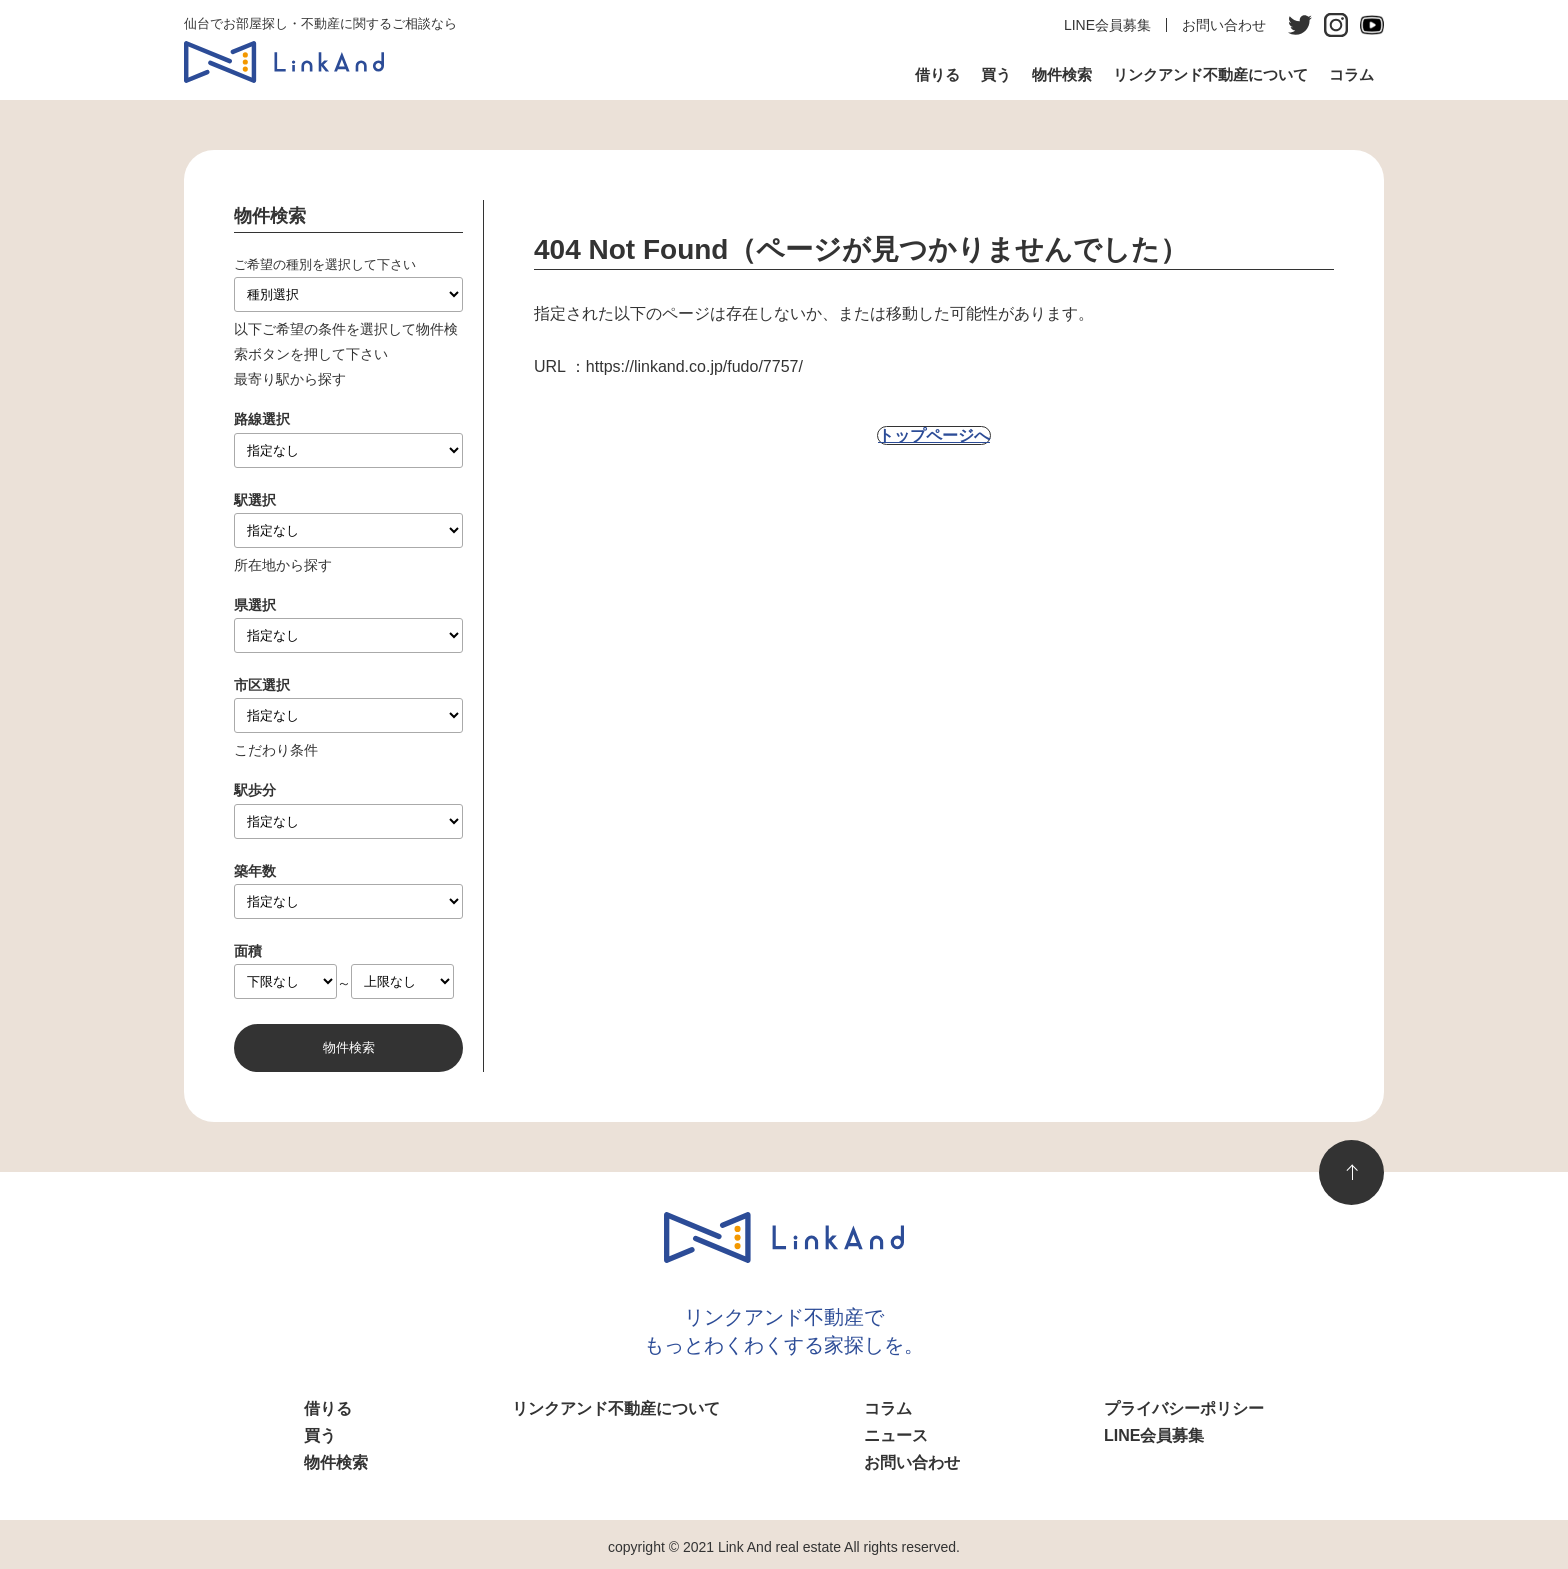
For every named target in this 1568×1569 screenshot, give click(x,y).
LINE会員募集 (1107, 25)
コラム (1351, 74)
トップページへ (934, 435)
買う (996, 74)
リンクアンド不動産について (1210, 74)
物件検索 (1062, 74)
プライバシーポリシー (1184, 1408)
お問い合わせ (1224, 25)
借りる (937, 74)
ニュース (896, 1435)
